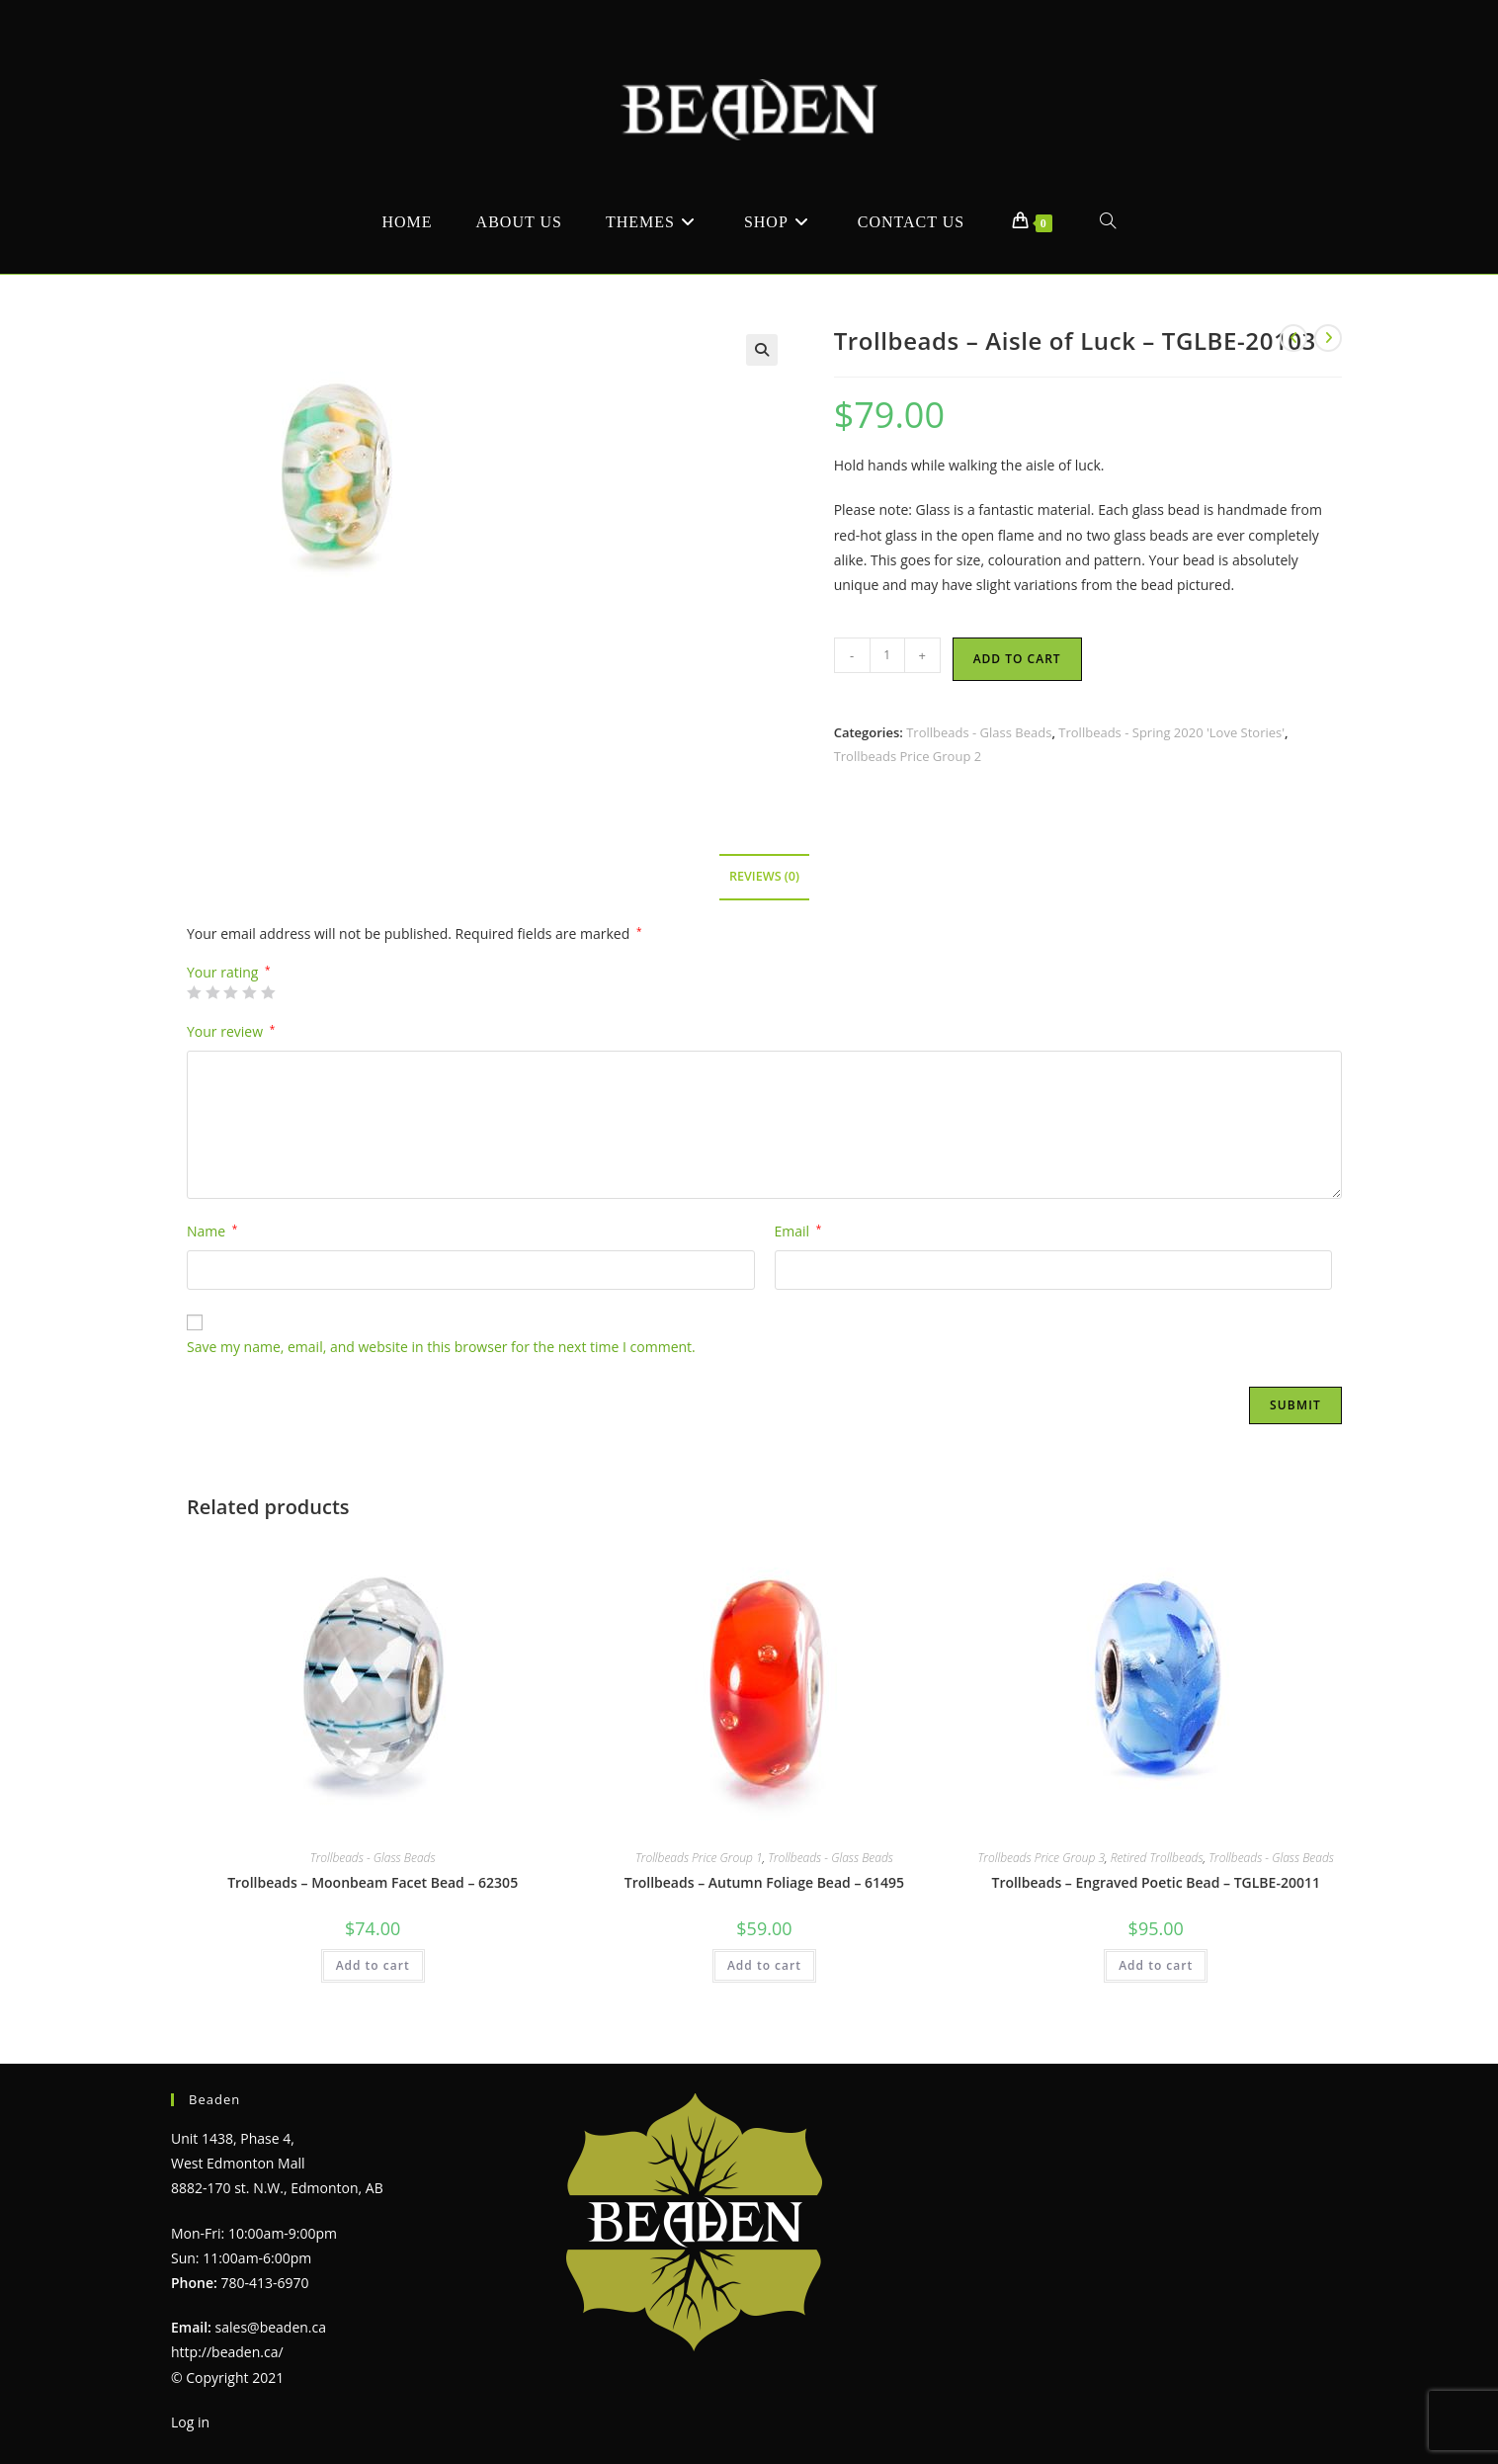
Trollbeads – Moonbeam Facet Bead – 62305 (372, 1882)
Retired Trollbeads (1157, 1857)
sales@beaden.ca (270, 2327)
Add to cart (1017, 658)
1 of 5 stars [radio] (194, 992)
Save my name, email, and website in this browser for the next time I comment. (441, 1346)
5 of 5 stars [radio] (268, 992)
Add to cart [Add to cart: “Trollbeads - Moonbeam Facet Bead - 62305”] (373, 1965)
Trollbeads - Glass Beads (978, 732)
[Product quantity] (887, 655)
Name (212, 1231)
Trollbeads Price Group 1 (699, 1857)
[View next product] (1328, 338)
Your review (231, 1031)
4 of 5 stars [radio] (249, 992)
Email (798, 1231)
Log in (190, 2422)
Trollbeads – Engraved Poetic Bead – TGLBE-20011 (1155, 1882)
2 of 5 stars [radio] (212, 992)
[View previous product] (1293, 338)
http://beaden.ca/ (227, 2351)
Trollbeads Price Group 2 (908, 756)
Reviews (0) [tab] (764, 876)
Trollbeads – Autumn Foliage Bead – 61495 (764, 1882)
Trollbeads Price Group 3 (1041, 1857)
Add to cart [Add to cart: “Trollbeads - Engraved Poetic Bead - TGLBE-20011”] (1156, 1965)
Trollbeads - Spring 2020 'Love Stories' (1171, 732)
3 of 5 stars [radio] (230, 992)
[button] (762, 350)
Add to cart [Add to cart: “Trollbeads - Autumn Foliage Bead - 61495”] (764, 1965)
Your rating (229, 972)
